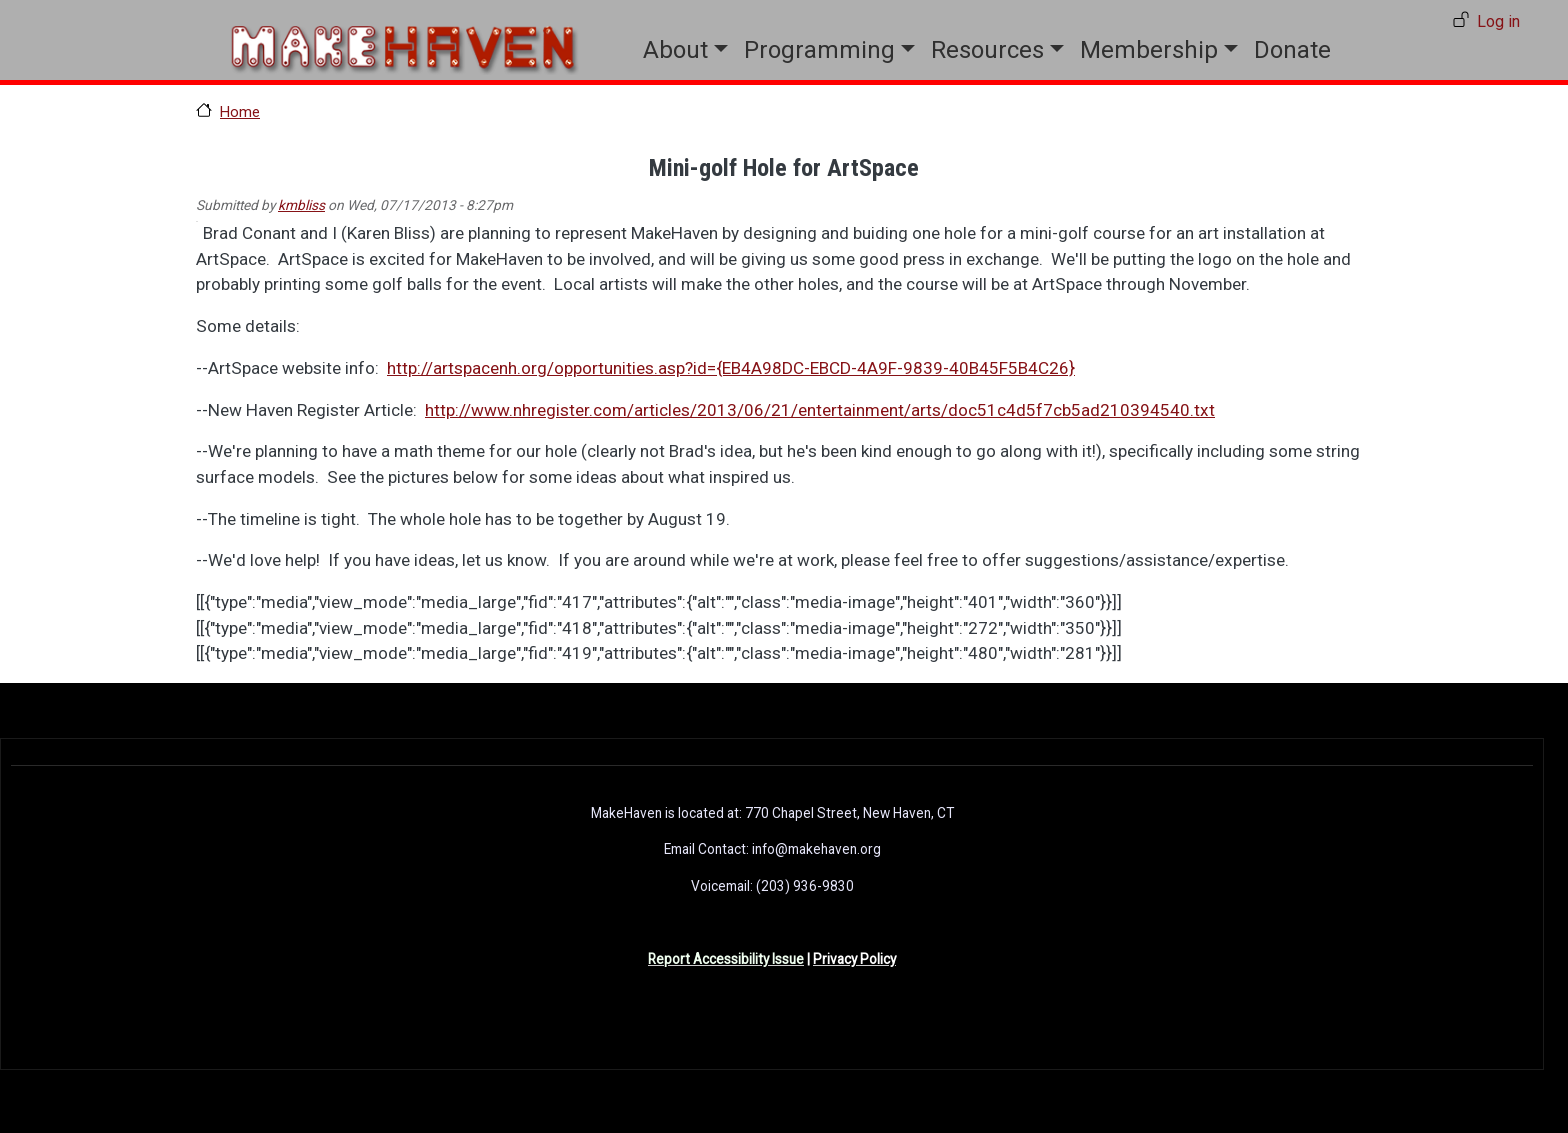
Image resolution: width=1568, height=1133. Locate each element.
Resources (987, 50)
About (675, 50)
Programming (819, 50)
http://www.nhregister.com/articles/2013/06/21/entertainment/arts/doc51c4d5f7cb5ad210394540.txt (820, 410)
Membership (1149, 50)
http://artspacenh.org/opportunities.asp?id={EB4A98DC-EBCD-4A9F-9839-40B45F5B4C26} (731, 368)
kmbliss (301, 205)
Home (240, 112)
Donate (1292, 50)
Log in (1498, 21)
